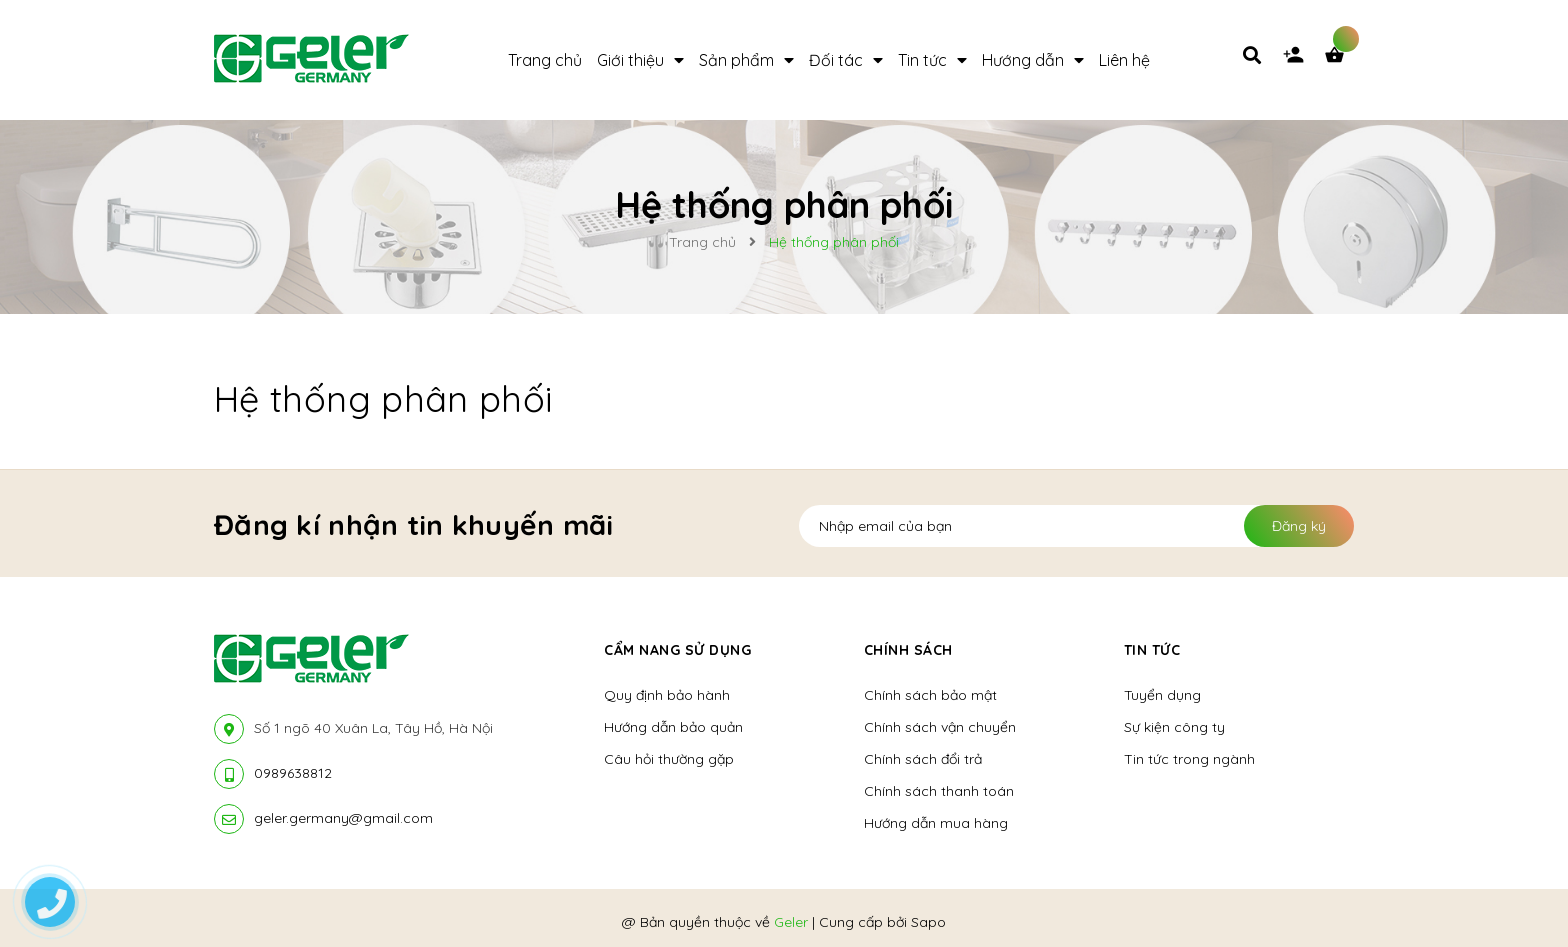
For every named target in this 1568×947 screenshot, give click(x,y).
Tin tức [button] (1152, 650)
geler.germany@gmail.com (343, 818)
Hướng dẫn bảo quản (673, 727)
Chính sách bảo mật (930, 695)
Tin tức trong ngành (1189, 759)
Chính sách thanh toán (939, 791)
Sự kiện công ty (1174, 727)
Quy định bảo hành (667, 695)
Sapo (928, 922)
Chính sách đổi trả (923, 759)
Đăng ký (1299, 526)
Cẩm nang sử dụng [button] (677, 650)
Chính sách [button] (908, 650)
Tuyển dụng (1162, 695)
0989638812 (293, 773)
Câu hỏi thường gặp (669, 759)
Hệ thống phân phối (383, 398)
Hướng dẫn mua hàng (936, 823)
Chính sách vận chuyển (940, 727)
